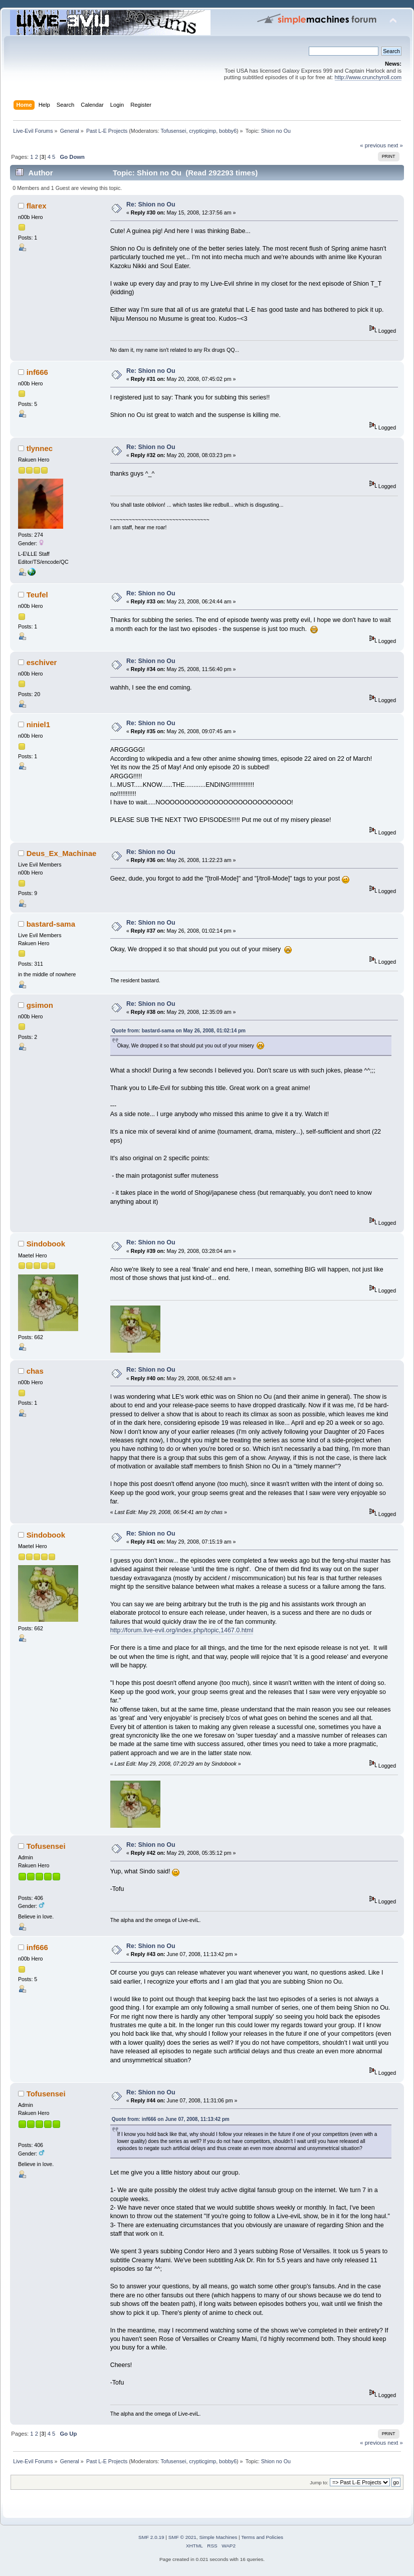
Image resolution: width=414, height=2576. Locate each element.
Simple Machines (218, 2537)
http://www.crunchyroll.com (368, 77)
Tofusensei (173, 131)
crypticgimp (202, 131)
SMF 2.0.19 (151, 2537)
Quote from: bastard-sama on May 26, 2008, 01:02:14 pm (179, 1030)
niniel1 (38, 724)
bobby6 (228, 131)
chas (35, 1371)
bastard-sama (51, 924)
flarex (37, 205)
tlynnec (40, 448)
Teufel (37, 594)
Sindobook (46, 1243)
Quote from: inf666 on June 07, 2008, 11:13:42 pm (171, 2119)
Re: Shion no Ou (150, 204)
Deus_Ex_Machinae (62, 853)
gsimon (40, 1005)
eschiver (42, 662)
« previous (373, 145)
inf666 (37, 372)
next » (395, 145)
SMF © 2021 (182, 2537)
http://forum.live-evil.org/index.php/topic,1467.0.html (182, 1630)
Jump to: (319, 2482)
